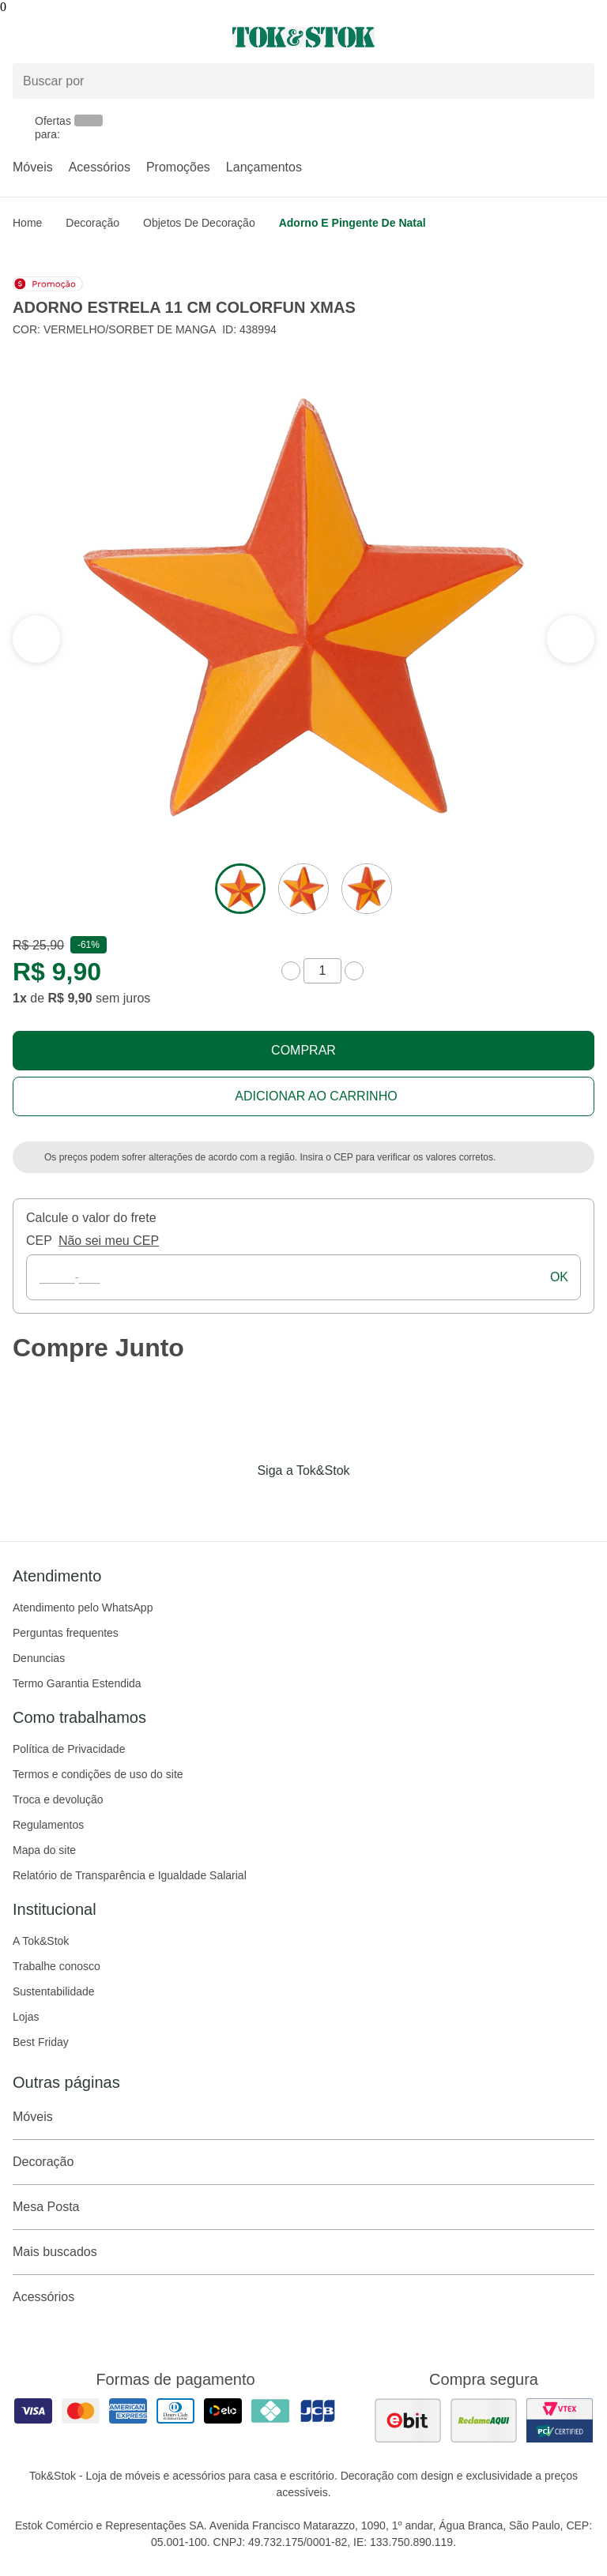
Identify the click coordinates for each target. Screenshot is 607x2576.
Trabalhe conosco (56, 1966)
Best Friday (41, 2042)
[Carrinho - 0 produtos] (584, 37)
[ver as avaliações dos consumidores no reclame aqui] (484, 2420)
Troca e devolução (58, 1799)
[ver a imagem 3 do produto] (366, 888)
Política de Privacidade (69, 1749)
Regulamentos (48, 1824)
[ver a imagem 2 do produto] (303, 888)
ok (559, 1277)
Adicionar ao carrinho (316, 1096)
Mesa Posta (303, 2207)
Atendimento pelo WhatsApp (83, 1607)
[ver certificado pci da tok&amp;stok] (559, 2420)
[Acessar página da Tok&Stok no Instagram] (281, 1503)
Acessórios (99, 167)
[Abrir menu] (101, 37)
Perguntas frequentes (66, 1632)
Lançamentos (264, 167)
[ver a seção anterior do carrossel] (570, 639)
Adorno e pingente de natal (352, 222)
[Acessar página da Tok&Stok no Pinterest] (325, 1503)
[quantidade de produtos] (322, 970)
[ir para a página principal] (303, 37)
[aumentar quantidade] (354, 970)
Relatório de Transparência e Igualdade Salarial (130, 1875)
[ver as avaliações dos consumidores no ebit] (408, 2420)
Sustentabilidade (54, 1991)
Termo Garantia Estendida (77, 1683)
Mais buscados (303, 2252)
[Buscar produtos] (303, 81)
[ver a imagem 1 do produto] (240, 888)
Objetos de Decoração (199, 222)
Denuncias (39, 1658)
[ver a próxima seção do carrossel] (36, 639)
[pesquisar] (575, 80)
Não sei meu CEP (108, 1240)
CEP (39, 1240)
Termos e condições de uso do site (98, 1774)
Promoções (178, 167)
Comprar (303, 1050)
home (27, 222)
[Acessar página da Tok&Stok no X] (370, 1503)
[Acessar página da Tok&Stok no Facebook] (237, 1503)
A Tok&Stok (41, 1941)
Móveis (33, 167)
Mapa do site (44, 1850)
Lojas (26, 2016)
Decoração (92, 222)
